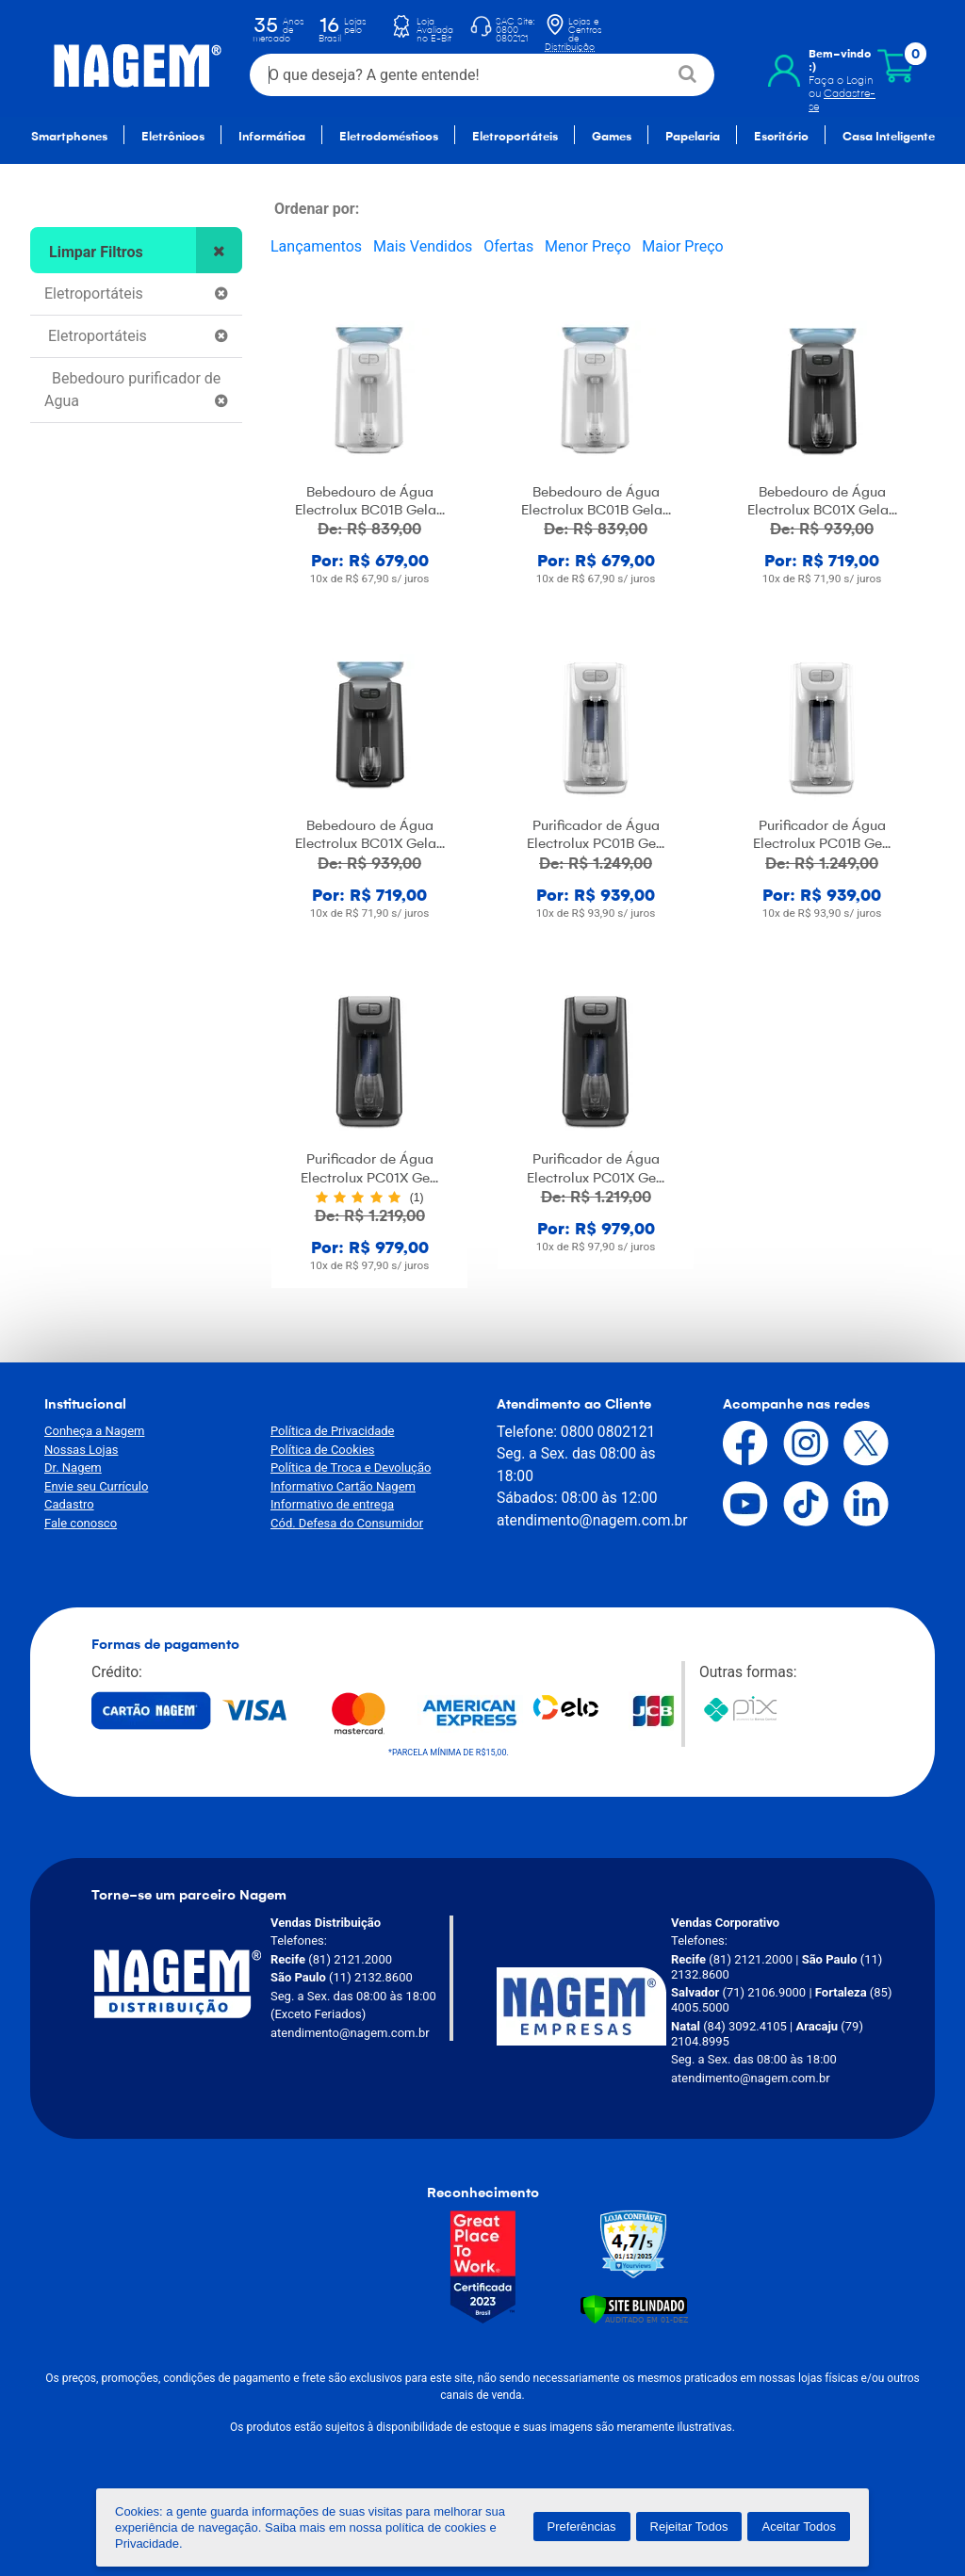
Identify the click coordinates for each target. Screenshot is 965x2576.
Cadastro (69, 1504)
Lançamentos (316, 246)
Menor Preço (587, 246)
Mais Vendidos (422, 246)
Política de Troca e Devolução (350, 1467)
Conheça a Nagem (94, 1431)
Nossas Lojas (81, 1450)
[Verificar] (634, 2308)
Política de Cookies (322, 1450)
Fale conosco (80, 1523)
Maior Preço (682, 246)
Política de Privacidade (332, 1431)
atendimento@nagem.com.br (592, 1520)
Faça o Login (837, 67)
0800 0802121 (608, 1432)
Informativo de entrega (332, 1504)
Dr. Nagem (73, 1467)
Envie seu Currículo (96, 1486)
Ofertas (508, 246)
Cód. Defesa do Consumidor (346, 1523)
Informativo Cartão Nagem (343, 1486)
